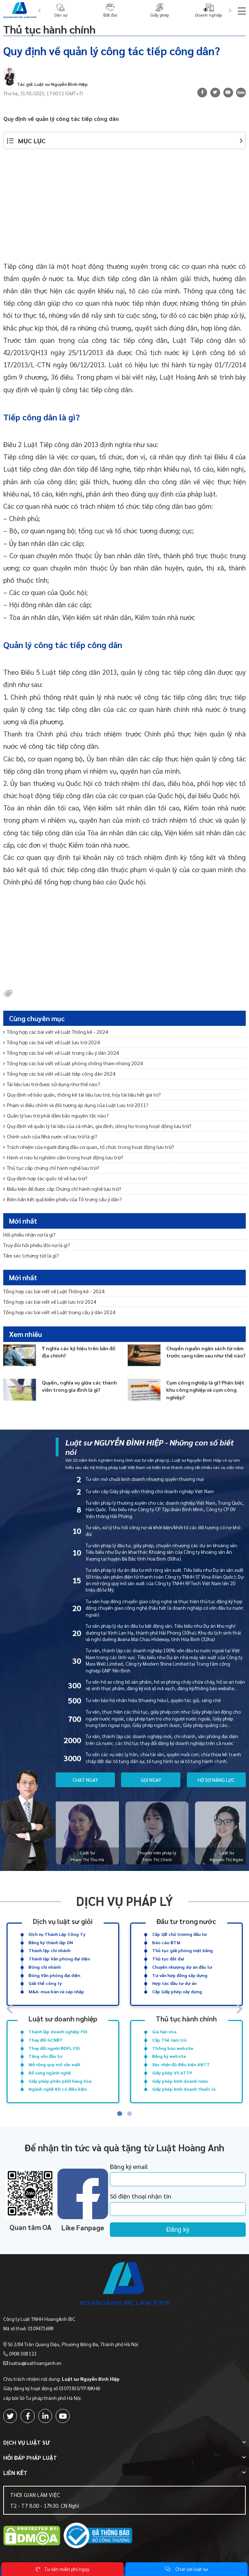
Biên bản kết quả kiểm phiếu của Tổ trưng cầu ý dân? (62, 1199)
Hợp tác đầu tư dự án (174, 1983)
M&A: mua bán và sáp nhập (56, 1991)
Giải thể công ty (45, 1983)
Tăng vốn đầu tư (45, 2056)
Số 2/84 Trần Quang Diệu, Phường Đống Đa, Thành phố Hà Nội (73, 2344)
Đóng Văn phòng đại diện (54, 1975)
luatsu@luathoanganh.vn (35, 2363)
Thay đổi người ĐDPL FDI (54, 2048)
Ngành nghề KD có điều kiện (58, 2089)
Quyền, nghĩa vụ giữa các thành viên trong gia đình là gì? (79, 1386)
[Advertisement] (124, 209)
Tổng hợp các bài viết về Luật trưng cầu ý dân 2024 (61, 1052)
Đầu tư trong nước (186, 1920)
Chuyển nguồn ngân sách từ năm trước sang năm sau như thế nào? (205, 1352)
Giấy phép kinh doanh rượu (180, 2081)
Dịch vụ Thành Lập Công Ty (57, 1934)
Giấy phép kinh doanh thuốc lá (183, 2089)
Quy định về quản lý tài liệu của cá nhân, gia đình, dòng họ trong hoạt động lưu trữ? (97, 1126)
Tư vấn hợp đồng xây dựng (179, 1975)
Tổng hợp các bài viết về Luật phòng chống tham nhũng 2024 (73, 1063)
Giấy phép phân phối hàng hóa (60, 2081)
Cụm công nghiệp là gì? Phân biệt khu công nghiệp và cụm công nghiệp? (205, 1389)
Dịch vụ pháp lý (124, 1900)
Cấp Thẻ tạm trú (169, 2040)
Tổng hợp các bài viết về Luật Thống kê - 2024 (55, 1031)
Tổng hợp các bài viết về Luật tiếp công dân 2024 (59, 1073)
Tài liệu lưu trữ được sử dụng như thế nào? (51, 1084)
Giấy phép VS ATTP (172, 2073)
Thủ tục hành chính (49, 29)
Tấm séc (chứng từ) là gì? (31, 1255)
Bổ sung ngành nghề (50, 2073)
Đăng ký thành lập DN (51, 1942)
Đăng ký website (169, 2056)
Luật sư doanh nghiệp (63, 2018)
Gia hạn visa (164, 2031)
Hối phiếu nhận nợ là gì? (29, 1234)
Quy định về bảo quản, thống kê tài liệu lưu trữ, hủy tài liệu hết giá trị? (82, 1094)
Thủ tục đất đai (168, 1958)
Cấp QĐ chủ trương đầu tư (179, 1934)
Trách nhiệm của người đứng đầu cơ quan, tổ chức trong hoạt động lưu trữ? (88, 1146)
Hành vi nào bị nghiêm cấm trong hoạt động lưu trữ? (63, 1157)
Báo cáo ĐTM (166, 1942)
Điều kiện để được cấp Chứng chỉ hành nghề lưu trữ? (62, 1188)
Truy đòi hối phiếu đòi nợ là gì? (36, 1245)
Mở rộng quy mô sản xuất (55, 2064)
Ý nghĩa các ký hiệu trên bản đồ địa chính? (78, 1352)
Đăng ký (177, 2229)
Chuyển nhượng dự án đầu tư (182, 1967)
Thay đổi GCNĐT (46, 2040)
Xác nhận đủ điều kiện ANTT (181, 2064)
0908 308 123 (23, 2353)
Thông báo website (172, 2048)
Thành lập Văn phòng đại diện (59, 1958)
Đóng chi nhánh (45, 1967)
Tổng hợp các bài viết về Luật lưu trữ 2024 (51, 1042)
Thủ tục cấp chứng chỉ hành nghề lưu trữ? (51, 1167)
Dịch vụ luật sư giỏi (63, 1920)
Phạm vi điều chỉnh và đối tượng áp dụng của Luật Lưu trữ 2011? (76, 1105)
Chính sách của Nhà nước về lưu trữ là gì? (50, 1136)
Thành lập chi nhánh (49, 1950)
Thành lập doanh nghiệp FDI (58, 2031)
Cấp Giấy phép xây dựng (177, 1991)
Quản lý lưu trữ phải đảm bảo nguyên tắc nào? (56, 1115)
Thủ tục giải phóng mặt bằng (182, 1950)
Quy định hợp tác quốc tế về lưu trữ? (45, 1178)
